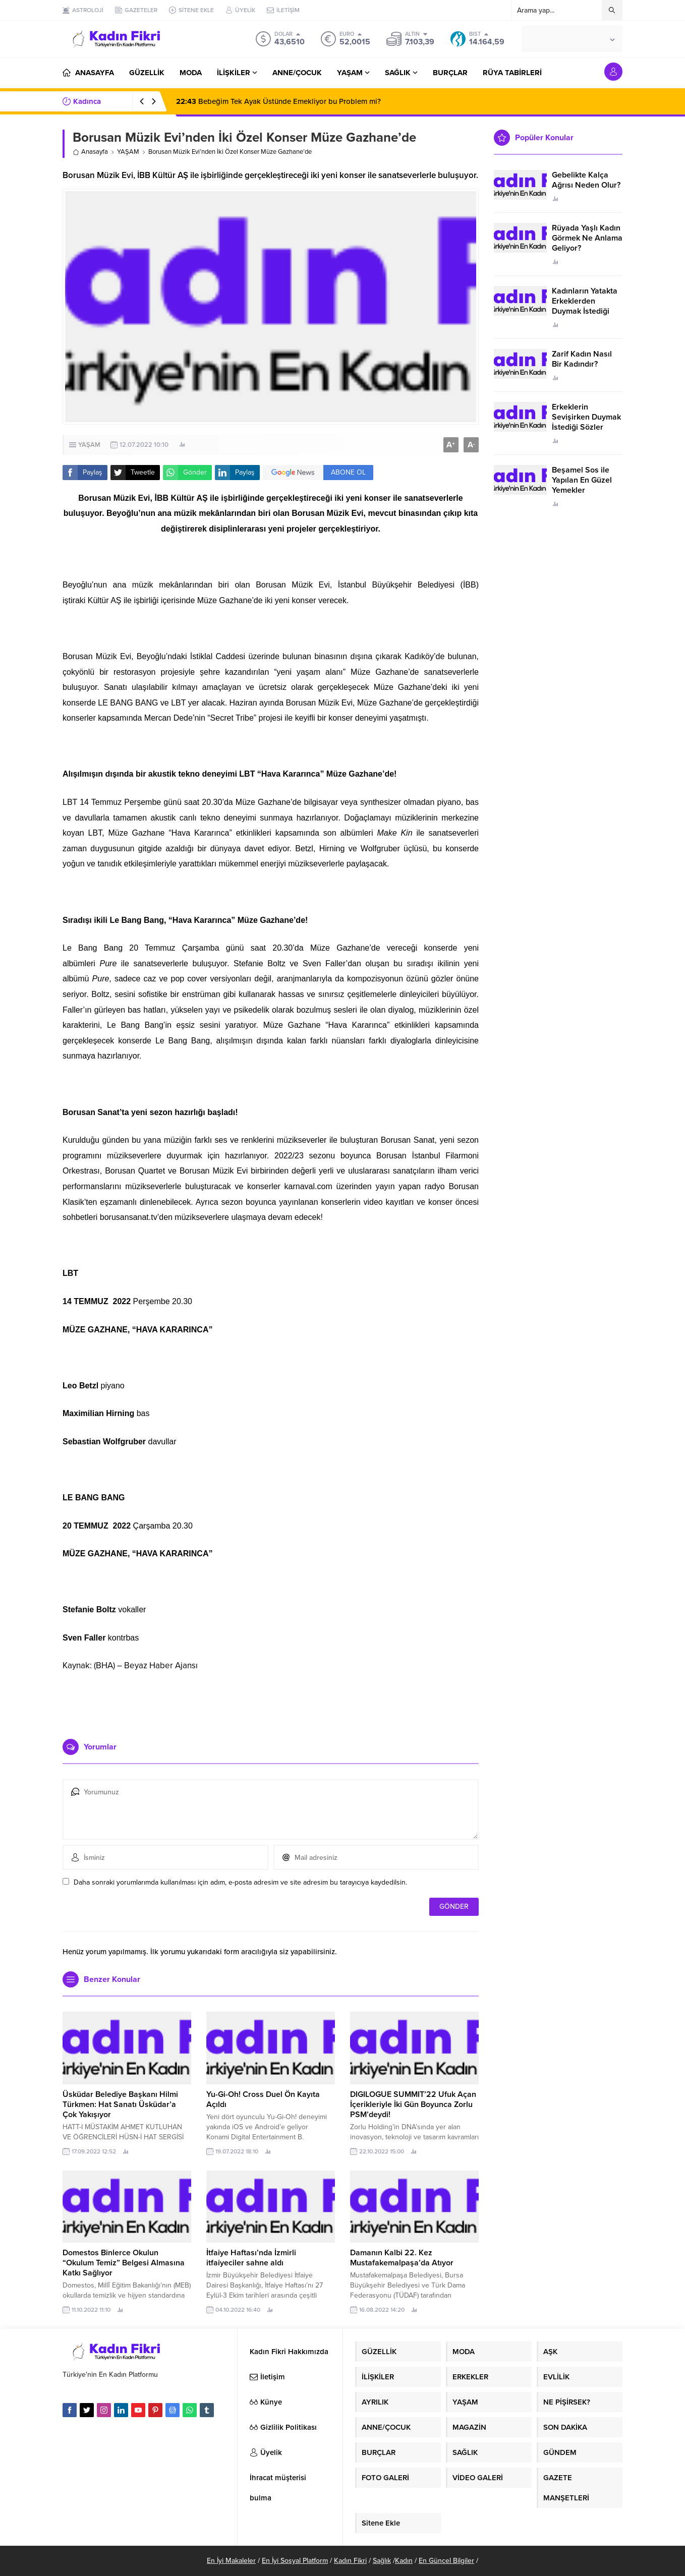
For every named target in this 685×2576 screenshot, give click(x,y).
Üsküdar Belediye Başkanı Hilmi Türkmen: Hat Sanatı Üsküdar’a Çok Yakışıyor (120, 2104)
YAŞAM (128, 152)
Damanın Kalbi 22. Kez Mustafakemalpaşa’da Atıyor (401, 2258)
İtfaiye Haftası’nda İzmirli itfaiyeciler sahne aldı (251, 2258)
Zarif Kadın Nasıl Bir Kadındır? (582, 359)
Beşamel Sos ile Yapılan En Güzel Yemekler (582, 480)
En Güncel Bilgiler (446, 2560)
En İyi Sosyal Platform (295, 2560)
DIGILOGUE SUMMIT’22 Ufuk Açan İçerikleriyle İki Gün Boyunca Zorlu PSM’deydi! (413, 2104)
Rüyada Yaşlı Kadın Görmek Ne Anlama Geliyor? (587, 238)
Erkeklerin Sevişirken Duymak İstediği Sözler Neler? (586, 422)
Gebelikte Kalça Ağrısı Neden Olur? (586, 180)
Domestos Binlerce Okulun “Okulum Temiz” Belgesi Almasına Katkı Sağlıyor (124, 2263)
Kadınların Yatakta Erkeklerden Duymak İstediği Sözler (584, 306)
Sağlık (382, 2560)
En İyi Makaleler (231, 2560)
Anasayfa (90, 152)
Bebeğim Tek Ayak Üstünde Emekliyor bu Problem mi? (278, 101)
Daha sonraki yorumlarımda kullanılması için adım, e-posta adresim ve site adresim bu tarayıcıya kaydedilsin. (240, 1882)
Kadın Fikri (350, 2560)
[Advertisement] (270, 1701)
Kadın (404, 2560)
